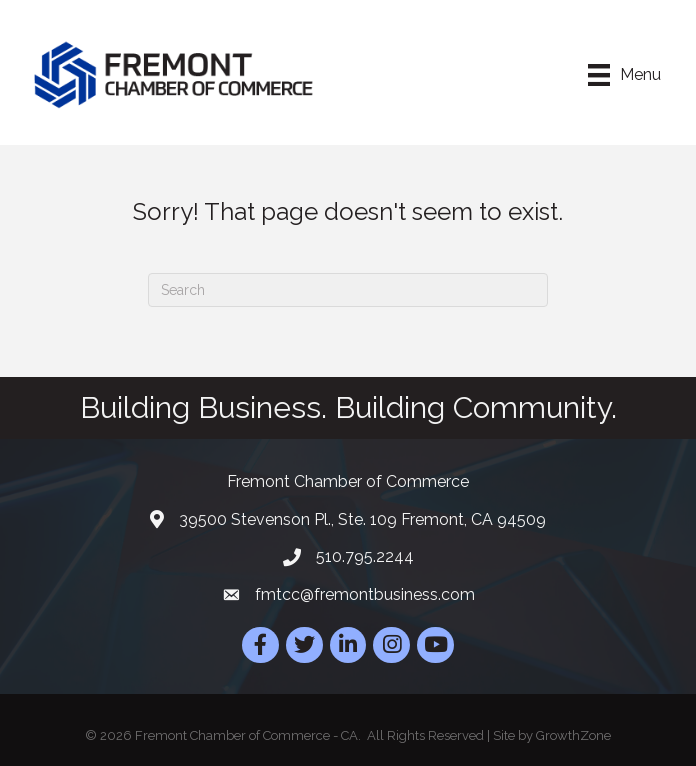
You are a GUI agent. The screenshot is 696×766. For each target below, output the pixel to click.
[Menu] (624, 75)
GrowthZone (573, 735)
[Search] (348, 290)
